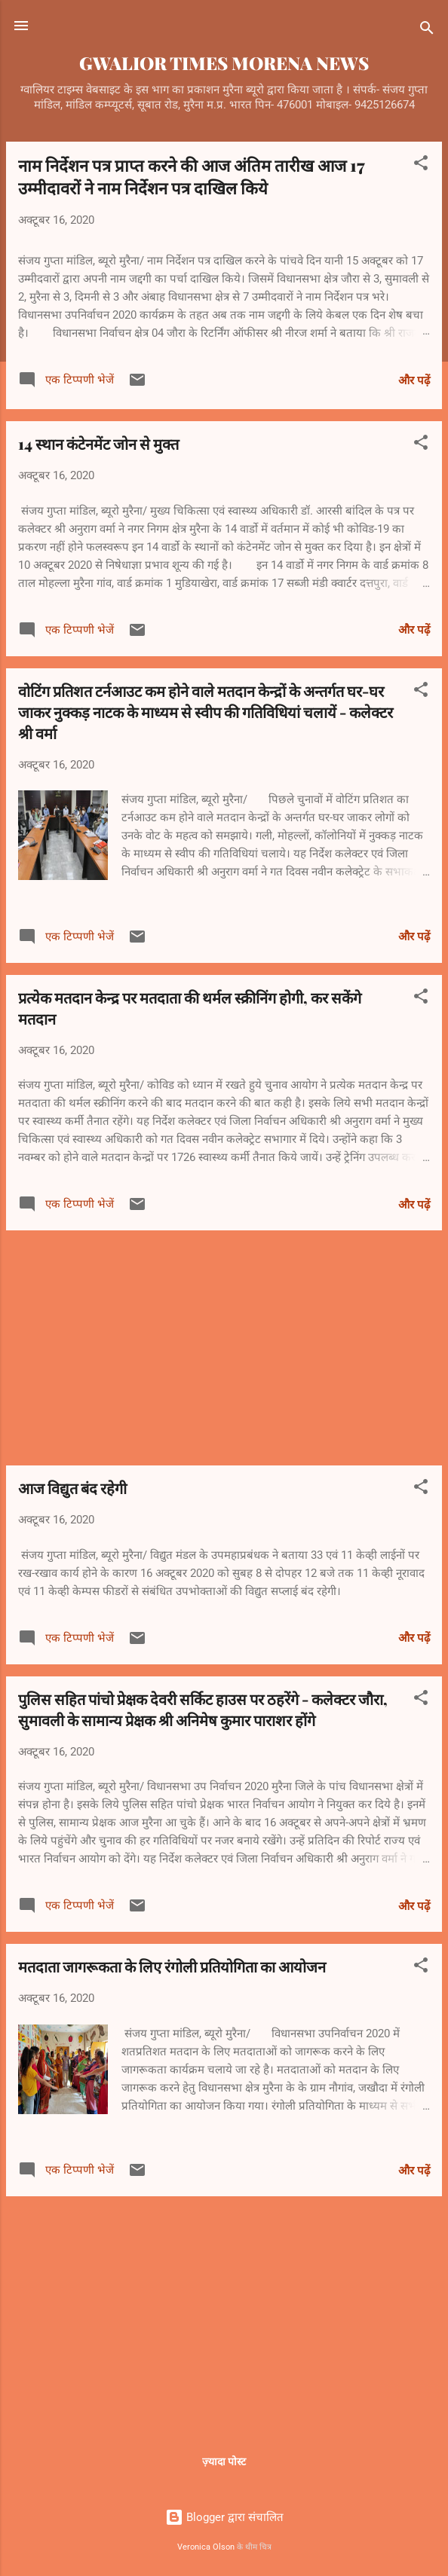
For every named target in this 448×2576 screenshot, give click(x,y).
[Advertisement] (224, 1347)
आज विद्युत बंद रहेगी (72, 1487)
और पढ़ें (414, 380)
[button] (421, 165)
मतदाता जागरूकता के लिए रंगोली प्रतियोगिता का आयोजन (172, 1966)
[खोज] (427, 30)
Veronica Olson (206, 2547)
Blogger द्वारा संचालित (224, 2517)
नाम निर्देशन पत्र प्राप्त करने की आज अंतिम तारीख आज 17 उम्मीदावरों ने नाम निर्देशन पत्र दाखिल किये (191, 176)
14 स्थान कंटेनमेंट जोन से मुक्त (98, 443)
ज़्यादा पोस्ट (224, 2461)
